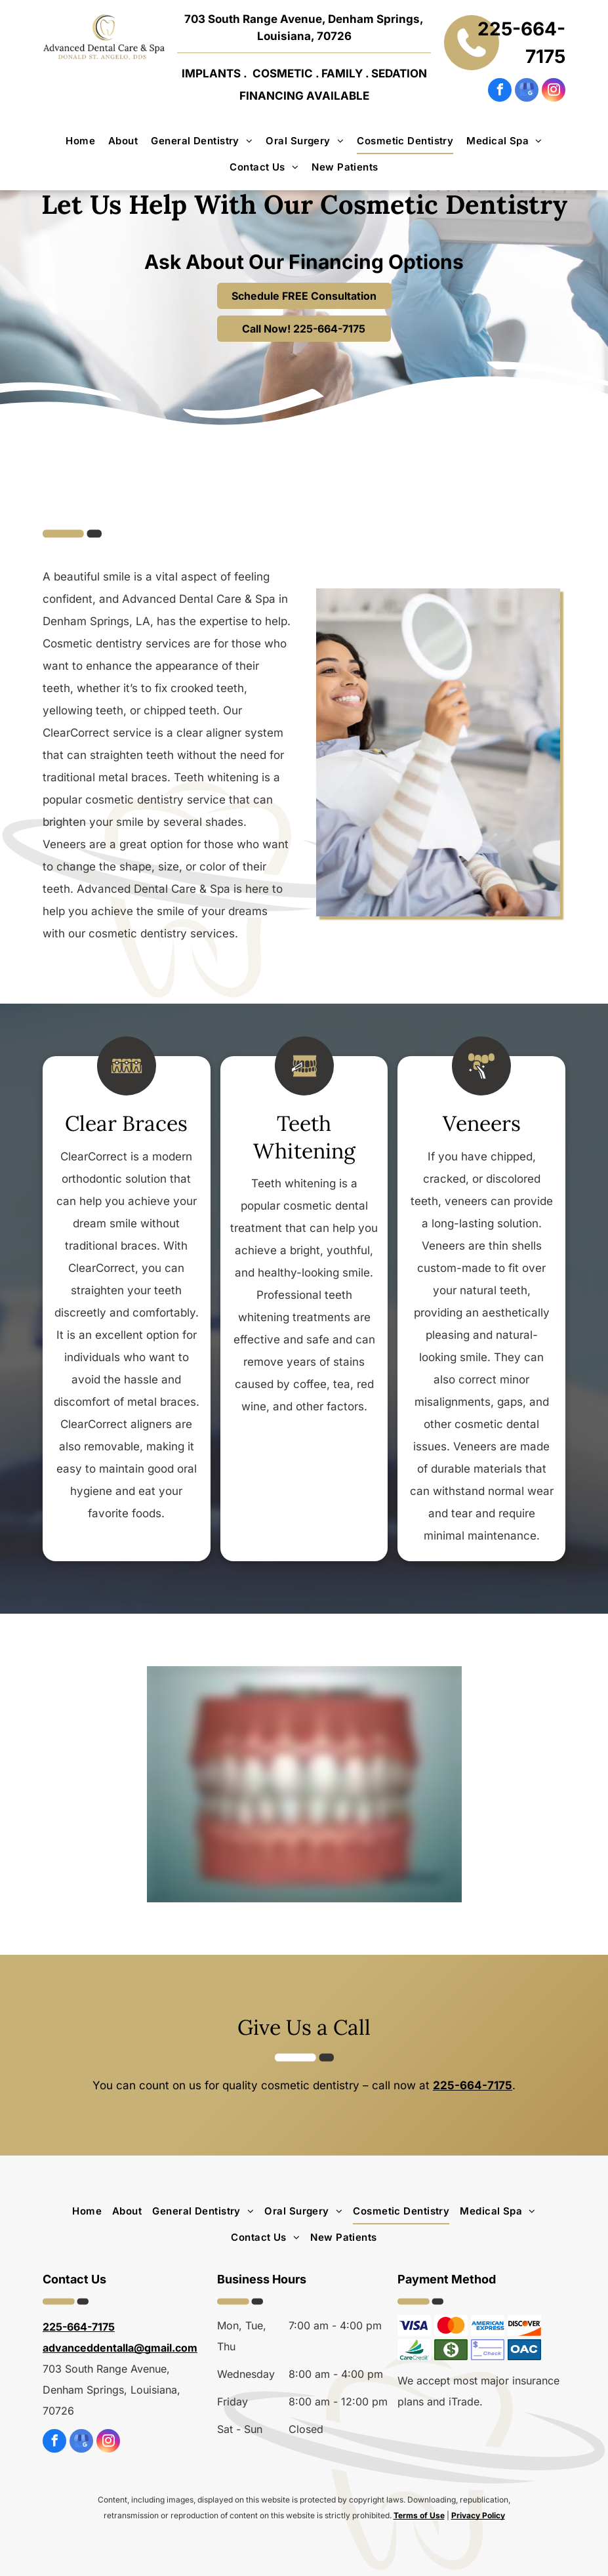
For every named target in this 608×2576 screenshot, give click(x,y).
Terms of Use (419, 2515)
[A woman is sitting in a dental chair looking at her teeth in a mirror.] (438, 752)
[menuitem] (80, 141)
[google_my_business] (526, 91)
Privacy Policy (478, 2515)
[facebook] (500, 91)
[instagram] (553, 91)
